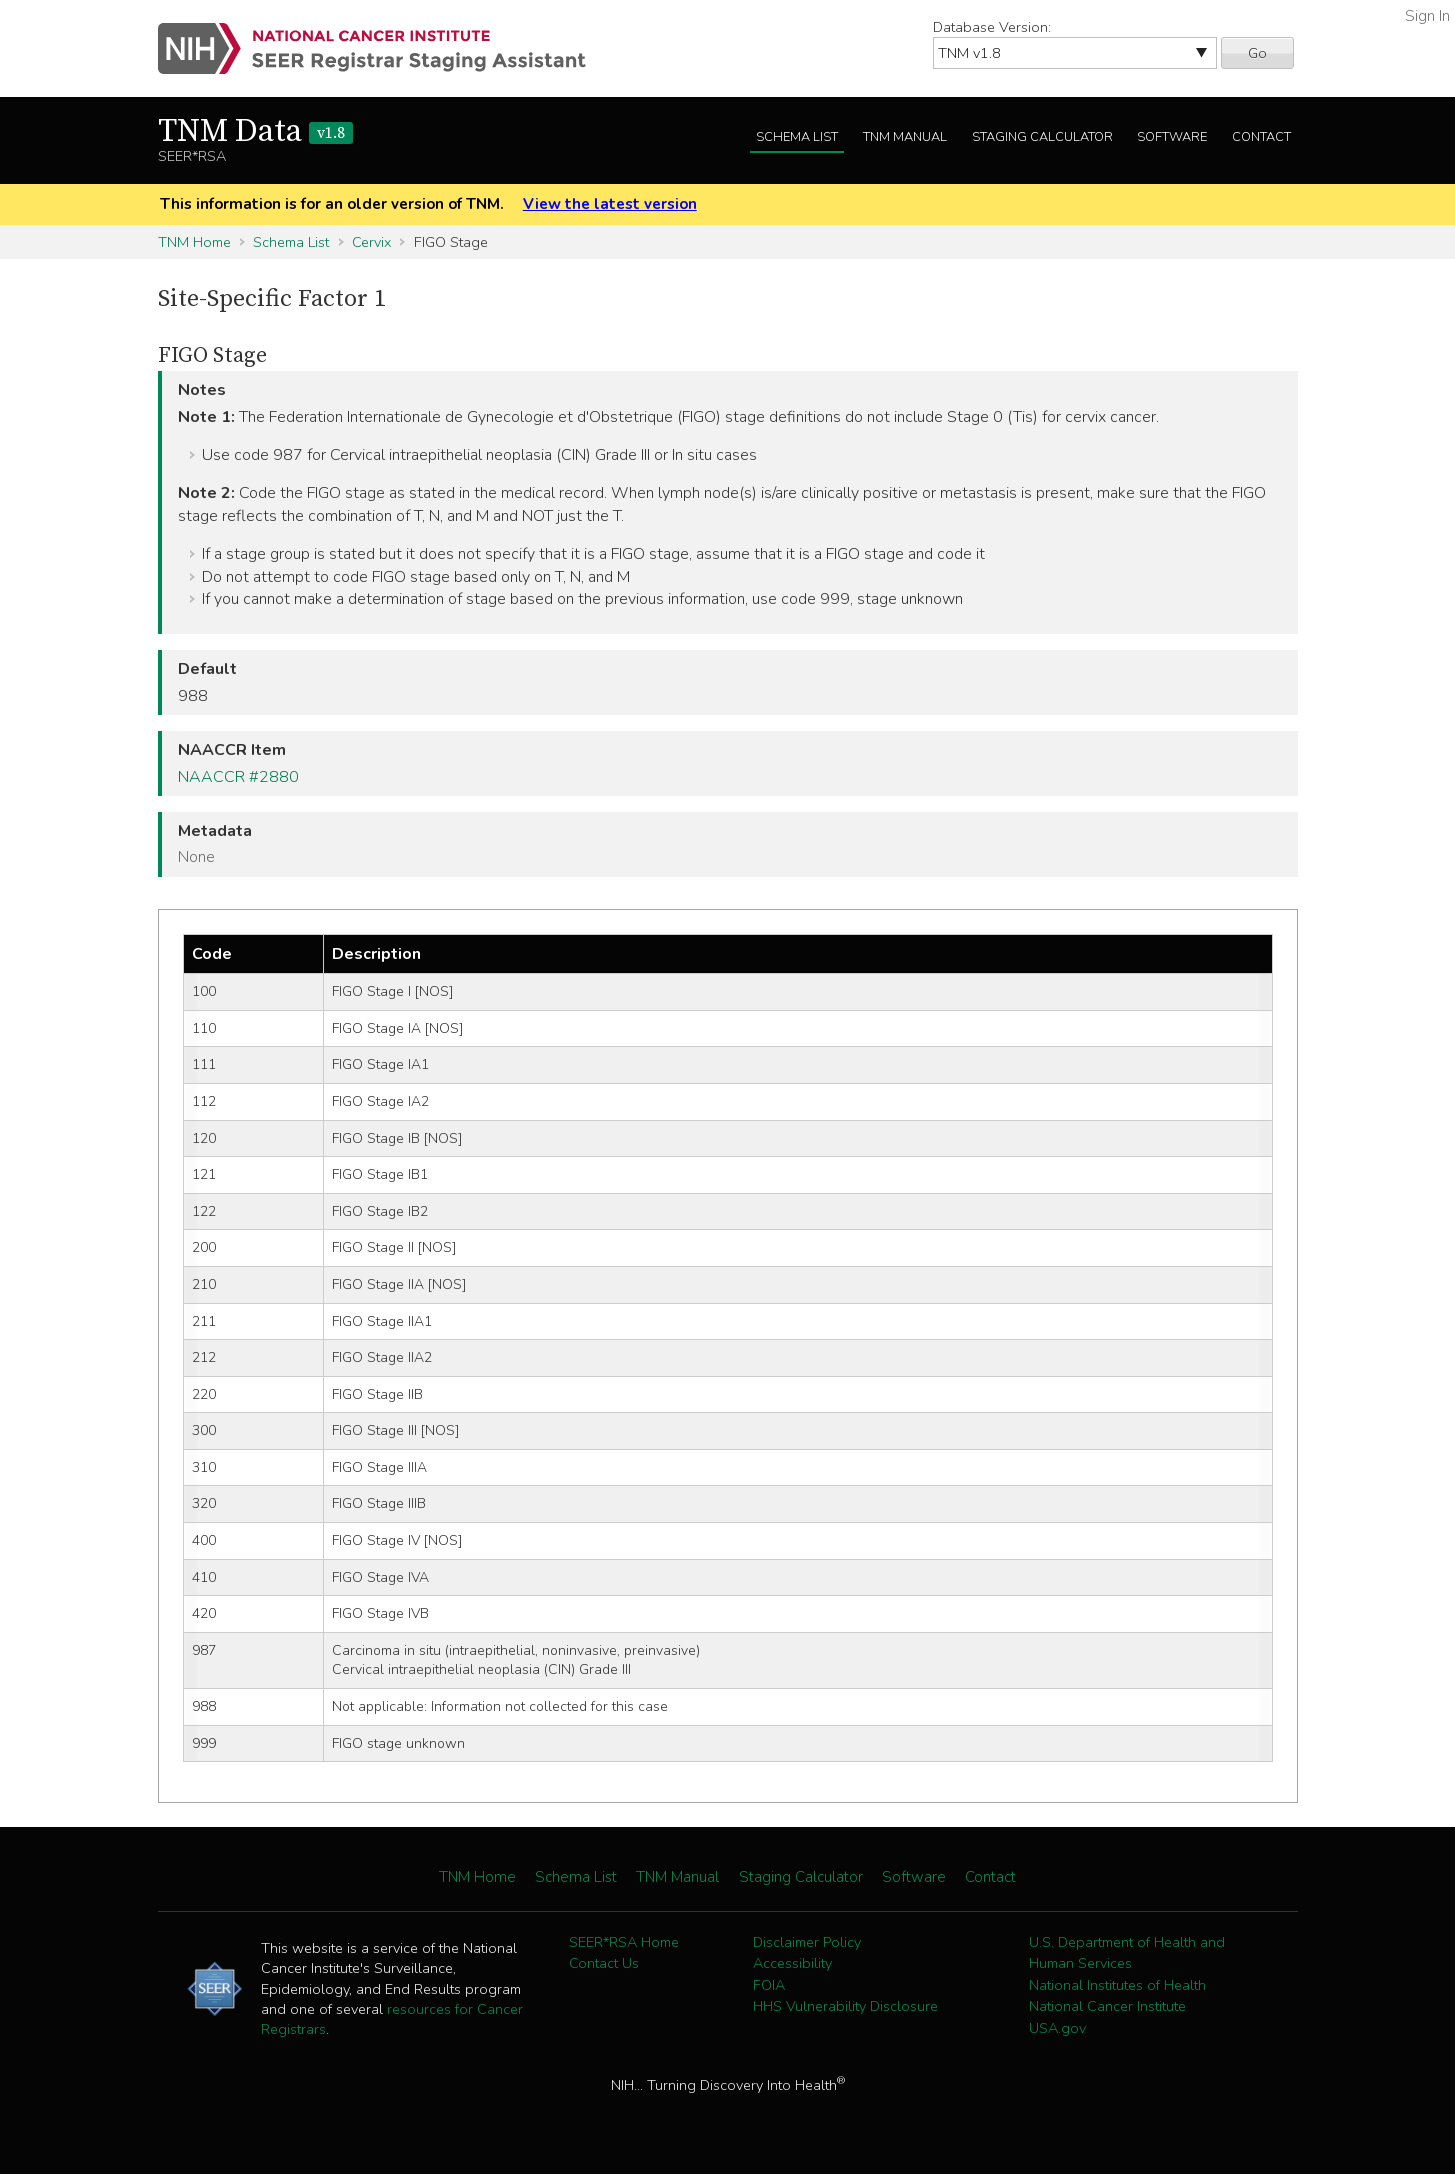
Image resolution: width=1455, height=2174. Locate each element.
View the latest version (610, 204)
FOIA (769, 1985)
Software (1172, 137)
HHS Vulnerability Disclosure (845, 2006)
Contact (1261, 137)
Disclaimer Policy (807, 1942)
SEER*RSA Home (624, 1942)
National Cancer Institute (1107, 2006)
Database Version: (992, 27)
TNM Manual (905, 137)
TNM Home (194, 242)
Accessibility (792, 1963)
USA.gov (1057, 2028)
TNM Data (255, 132)
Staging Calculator (1042, 137)
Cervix (371, 242)
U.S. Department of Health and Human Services (1127, 1953)
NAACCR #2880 (238, 777)
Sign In (1427, 16)
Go (1257, 53)
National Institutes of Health (1117, 1985)
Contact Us (604, 1963)
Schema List (797, 137)
